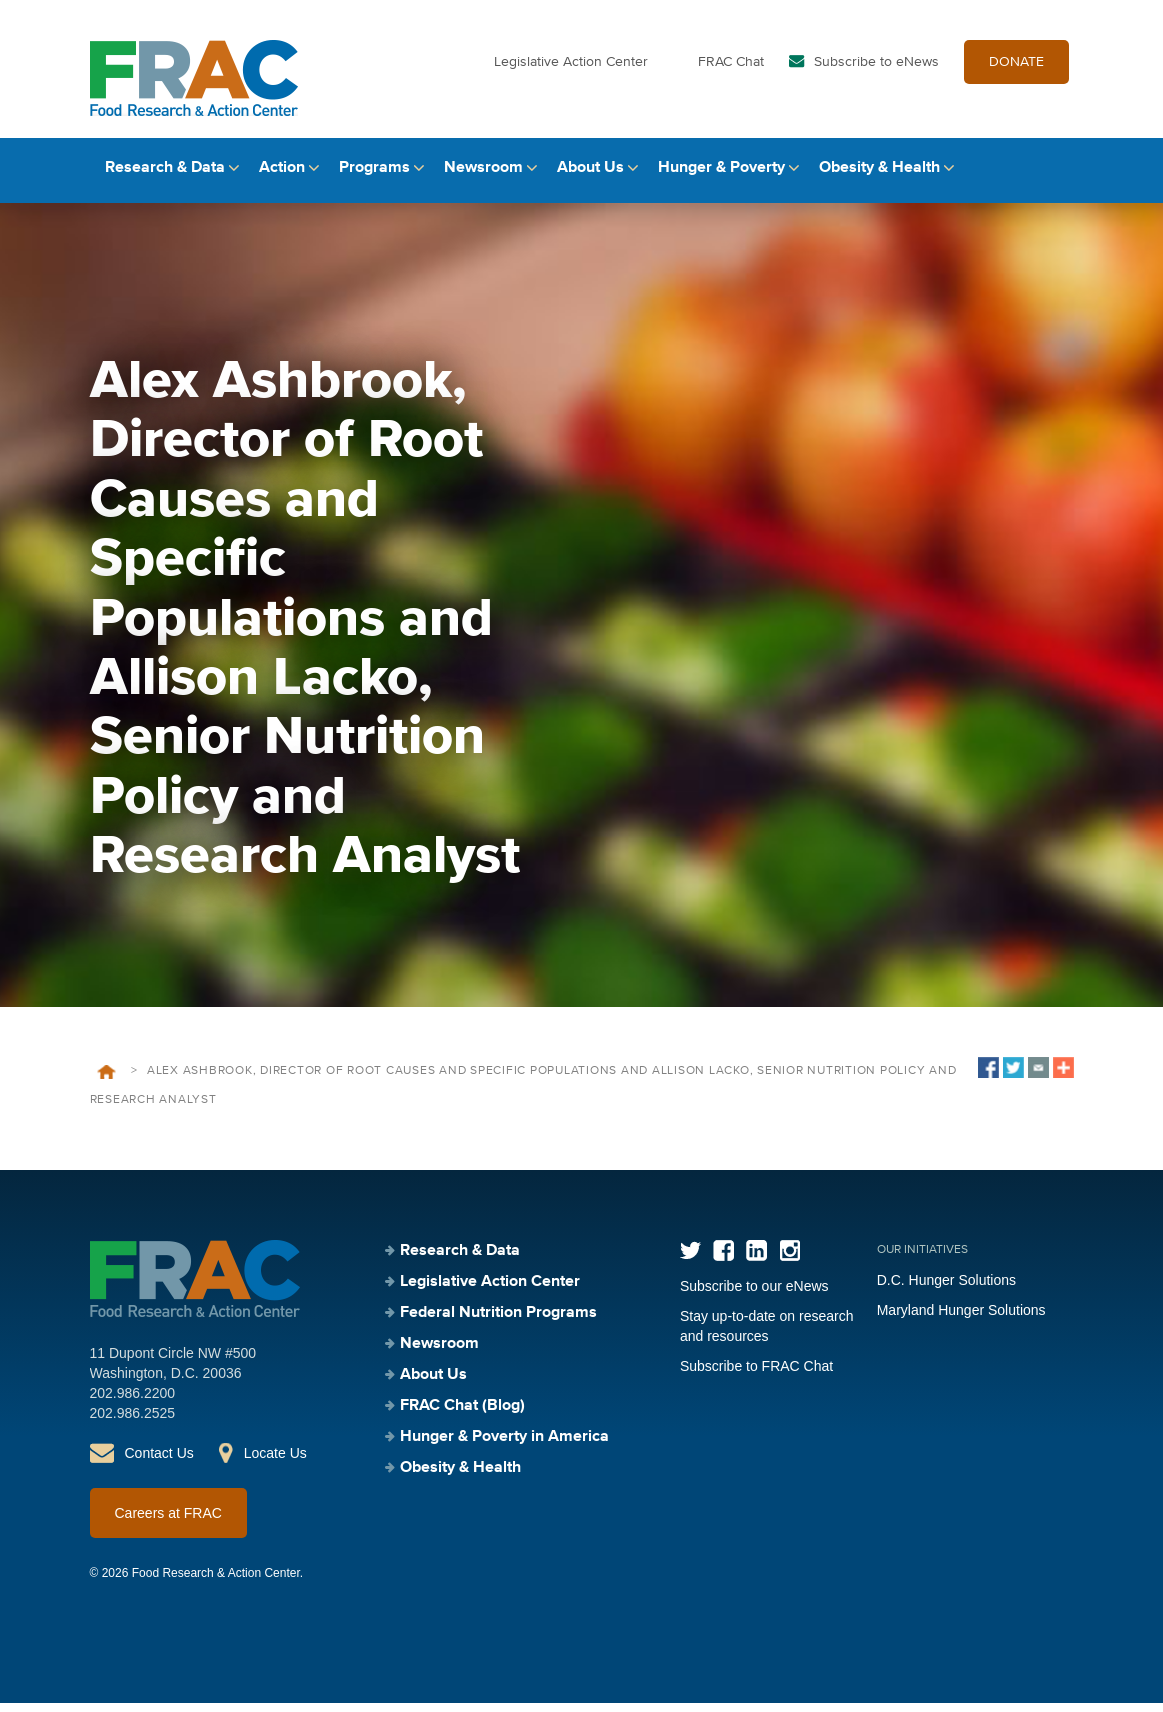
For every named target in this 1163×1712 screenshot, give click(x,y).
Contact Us (159, 1462)
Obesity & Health (879, 177)
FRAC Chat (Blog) (462, 1415)
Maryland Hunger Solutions (961, 1319)
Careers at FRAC (168, 1522)
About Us (590, 177)
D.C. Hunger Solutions (946, 1289)
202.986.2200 (133, 1402)
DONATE (1016, 68)
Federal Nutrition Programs (498, 1322)
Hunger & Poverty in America (504, 1446)
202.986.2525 (133, 1422)
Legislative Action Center (571, 68)
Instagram (789, 1259)
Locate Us (275, 1462)
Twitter (690, 1259)
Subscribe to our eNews (754, 1295)
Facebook (723, 1259)
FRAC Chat (731, 68)
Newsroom (483, 177)
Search (1057, 177)
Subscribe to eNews (876, 68)
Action (282, 177)
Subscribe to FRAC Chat (756, 1375)
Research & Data (165, 177)
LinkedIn (756, 1259)
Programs (374, 177)
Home (106, 1081)
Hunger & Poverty (721, 177)
